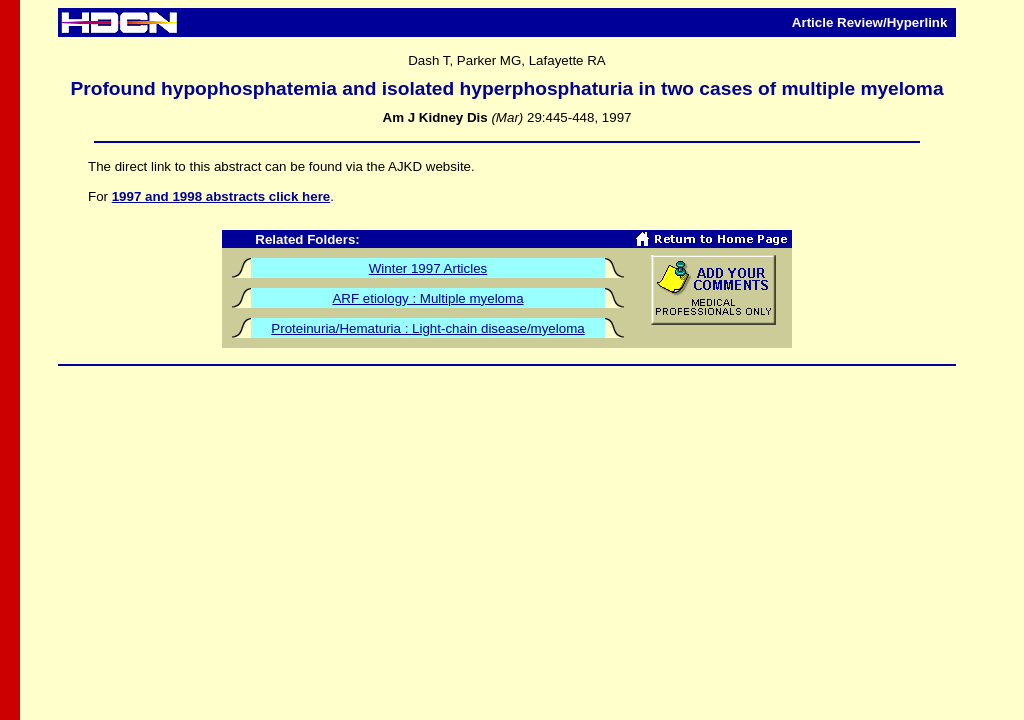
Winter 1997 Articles (428, 268)
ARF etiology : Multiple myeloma (427, 298)
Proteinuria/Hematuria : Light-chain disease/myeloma (427, 328)
